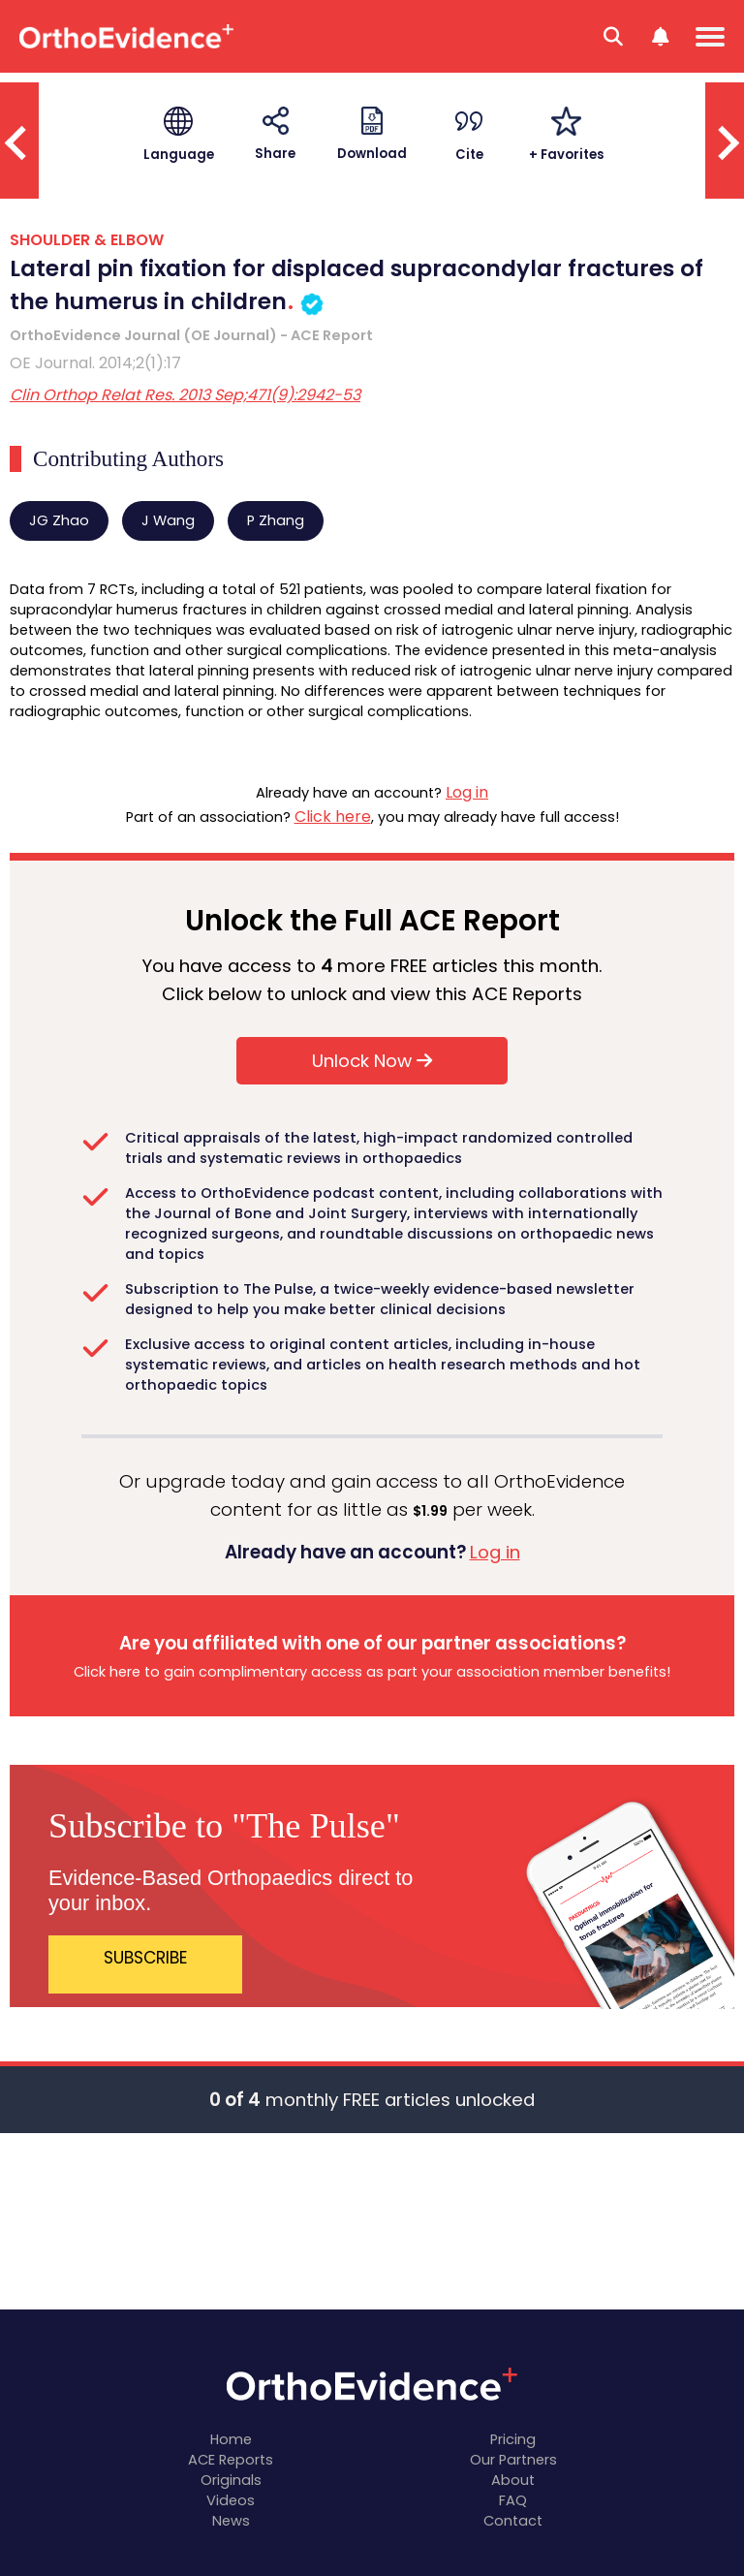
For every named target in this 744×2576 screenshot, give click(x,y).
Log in (467, 792)
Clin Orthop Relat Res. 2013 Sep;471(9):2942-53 (185, 395)
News (231, 2520)
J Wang (168, 520)
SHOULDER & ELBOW (87, 240)
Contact (512, 2520)
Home (231, 2439)
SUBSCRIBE (146, 1957)
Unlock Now (372, 1061)
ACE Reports (230, 2459)
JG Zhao (59, 520)
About (513, 2480)
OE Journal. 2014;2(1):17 (95, 363)
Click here (332, 816)
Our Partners (513, 2459)
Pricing (513, 2439)
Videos (230, 2500)
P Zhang (275, 520)
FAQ (513, 2500)
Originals (231, 2480)
